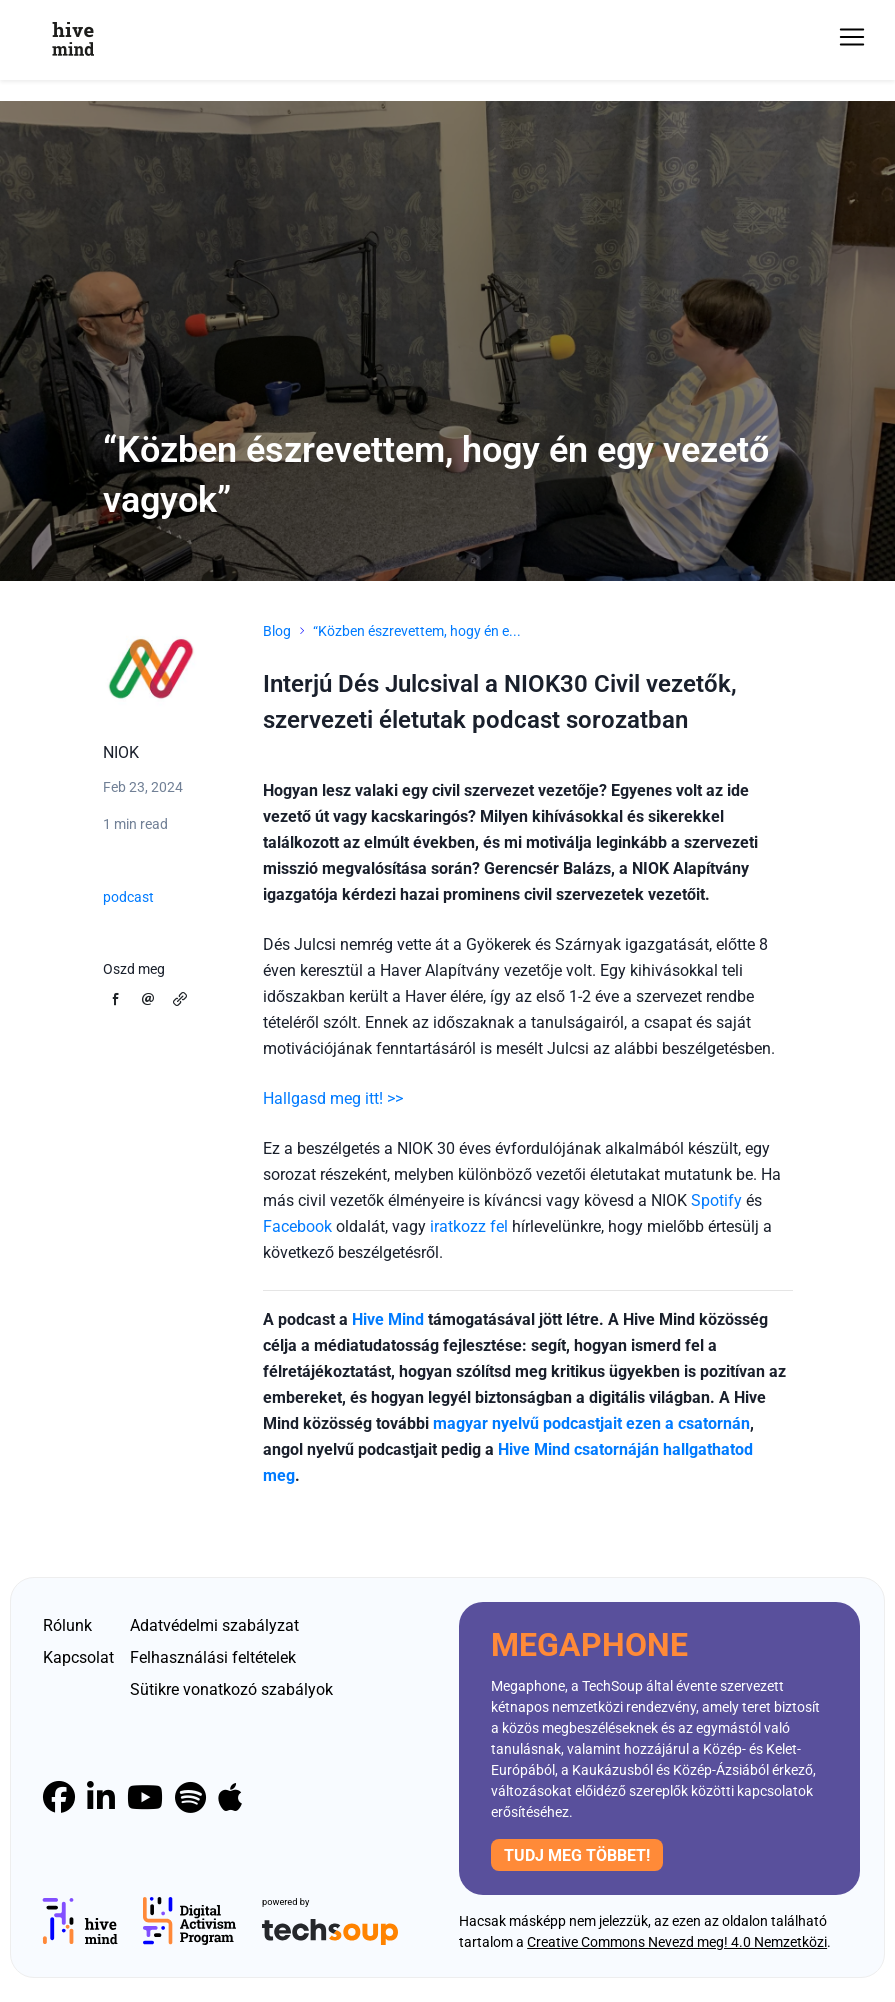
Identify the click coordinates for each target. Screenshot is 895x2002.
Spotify (716, 1200)
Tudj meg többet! (577, 1855)
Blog (277, 631)
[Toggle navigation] (852, 37)
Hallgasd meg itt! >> (333, 1098)
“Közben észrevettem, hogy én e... (417, 631)
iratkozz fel (469, 1226)
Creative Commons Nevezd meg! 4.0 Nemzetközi (677, 1942)
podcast (128, 897)
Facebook (297, 1226)
